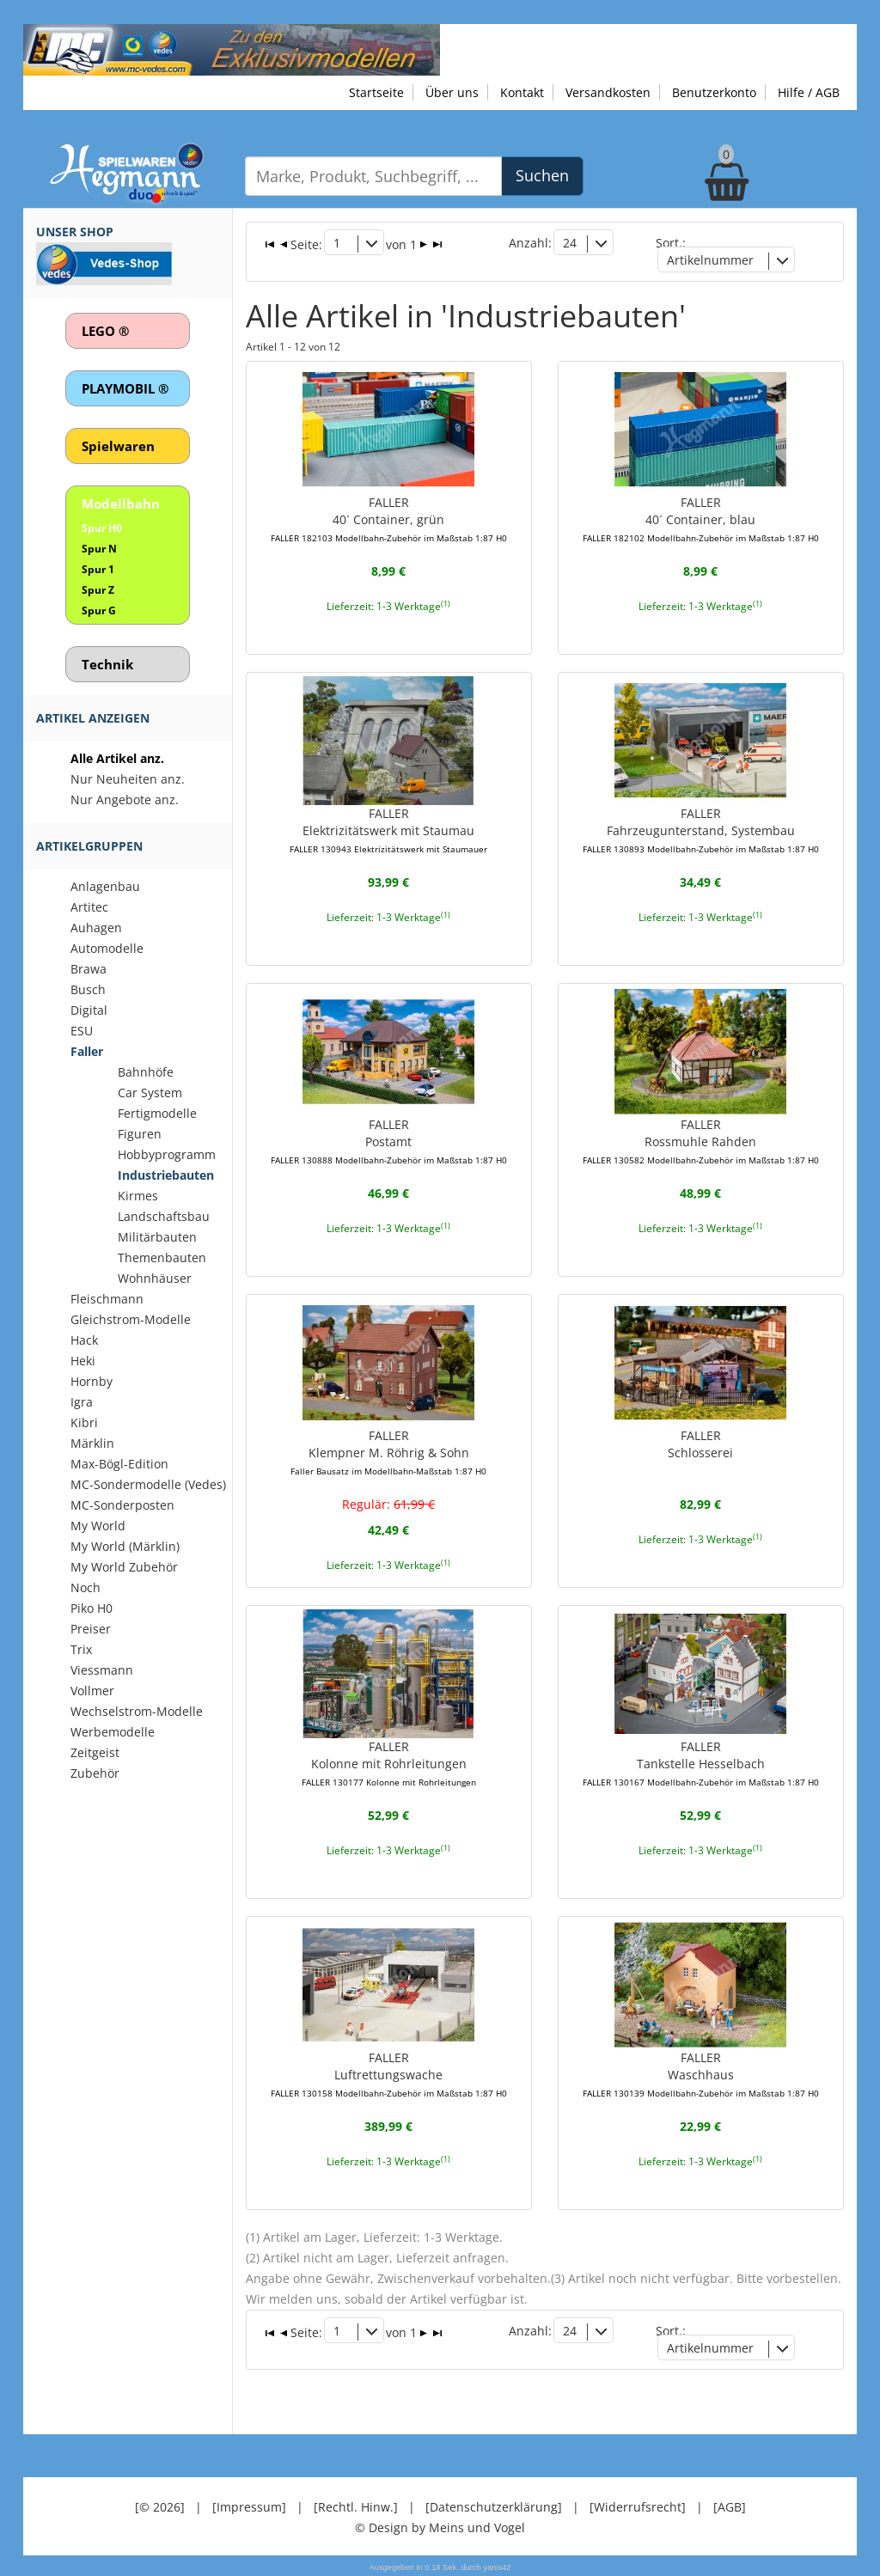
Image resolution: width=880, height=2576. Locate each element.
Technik (107, 664)
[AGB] (729, 2507)
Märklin (92, 1443)
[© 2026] (160, 2507)
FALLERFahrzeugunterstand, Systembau (701, 830)
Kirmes (138, 1195)
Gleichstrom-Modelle (130, 1319)
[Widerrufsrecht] (638, 2507)
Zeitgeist (94, 1752)
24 (570, 243)
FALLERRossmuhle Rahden (701, 1141)
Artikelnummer (710, 260)
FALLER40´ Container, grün (389, 519)
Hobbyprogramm (167, 1154)
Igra (81, 1402)
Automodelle (107, 948)
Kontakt (522, 92)
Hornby (91, 1381)
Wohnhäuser (155, 1278)
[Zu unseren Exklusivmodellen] (231, 48)
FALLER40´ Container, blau (701, 519)
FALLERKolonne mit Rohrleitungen (389, 1763)
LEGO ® (105, 330)
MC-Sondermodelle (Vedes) (148, 1484)
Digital (88, 1010)
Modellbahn (121, 503)
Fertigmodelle (157, 1113)
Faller (86, 1051)
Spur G (99, 610)
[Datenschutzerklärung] (493, 2507)
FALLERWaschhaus (701, 2074)
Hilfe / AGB (809, 92)
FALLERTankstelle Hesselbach (701, 1763)
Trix (81, 1649)
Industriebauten (166, 1175)
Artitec (89, 907)
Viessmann (101, 1670)
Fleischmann (107, 1299)
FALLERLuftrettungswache (389, 2074)
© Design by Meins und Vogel (440, 2527)
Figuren (140, 1134)
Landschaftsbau (164, 1216)
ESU (81, 1030)
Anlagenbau (105, 886)
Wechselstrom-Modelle (136, 1711)
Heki (82, 1360)
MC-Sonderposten (122, 1505)
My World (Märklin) (125, 1546)
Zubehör (94, 1773)
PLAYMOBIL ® (125, 388)
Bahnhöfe (146, 1072)
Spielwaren (118, 446)
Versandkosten (608, 92)
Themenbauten (162, 1257)
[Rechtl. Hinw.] (356, 2507)
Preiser (90, 1629)
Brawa (88, 969)
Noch (85, 1587)
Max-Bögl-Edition (119, 1464)
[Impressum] (249, 2507)
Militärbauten (157, 1237)
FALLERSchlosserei (700, 1444)
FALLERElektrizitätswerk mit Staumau (388, 830)
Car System (150, 1092)
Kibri (84, 1422)
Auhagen (96, 927)
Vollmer (92, 1690)
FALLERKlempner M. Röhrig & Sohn (388, 1452)
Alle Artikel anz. (117, 758)
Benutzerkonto (714, 92)
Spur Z (98, 590)
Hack (84, 1340)
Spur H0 (102, 528)
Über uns (452, 92)
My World (97, 1525)
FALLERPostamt (389, 1141)
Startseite (376, 92)
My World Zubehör (124, 1567)
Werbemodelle (112, 1732)
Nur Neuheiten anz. (127, 779)
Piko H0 (91, 1608)
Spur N (99, 548)
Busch (88, 989)
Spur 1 (98, 569)
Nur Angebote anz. (124, 799)
